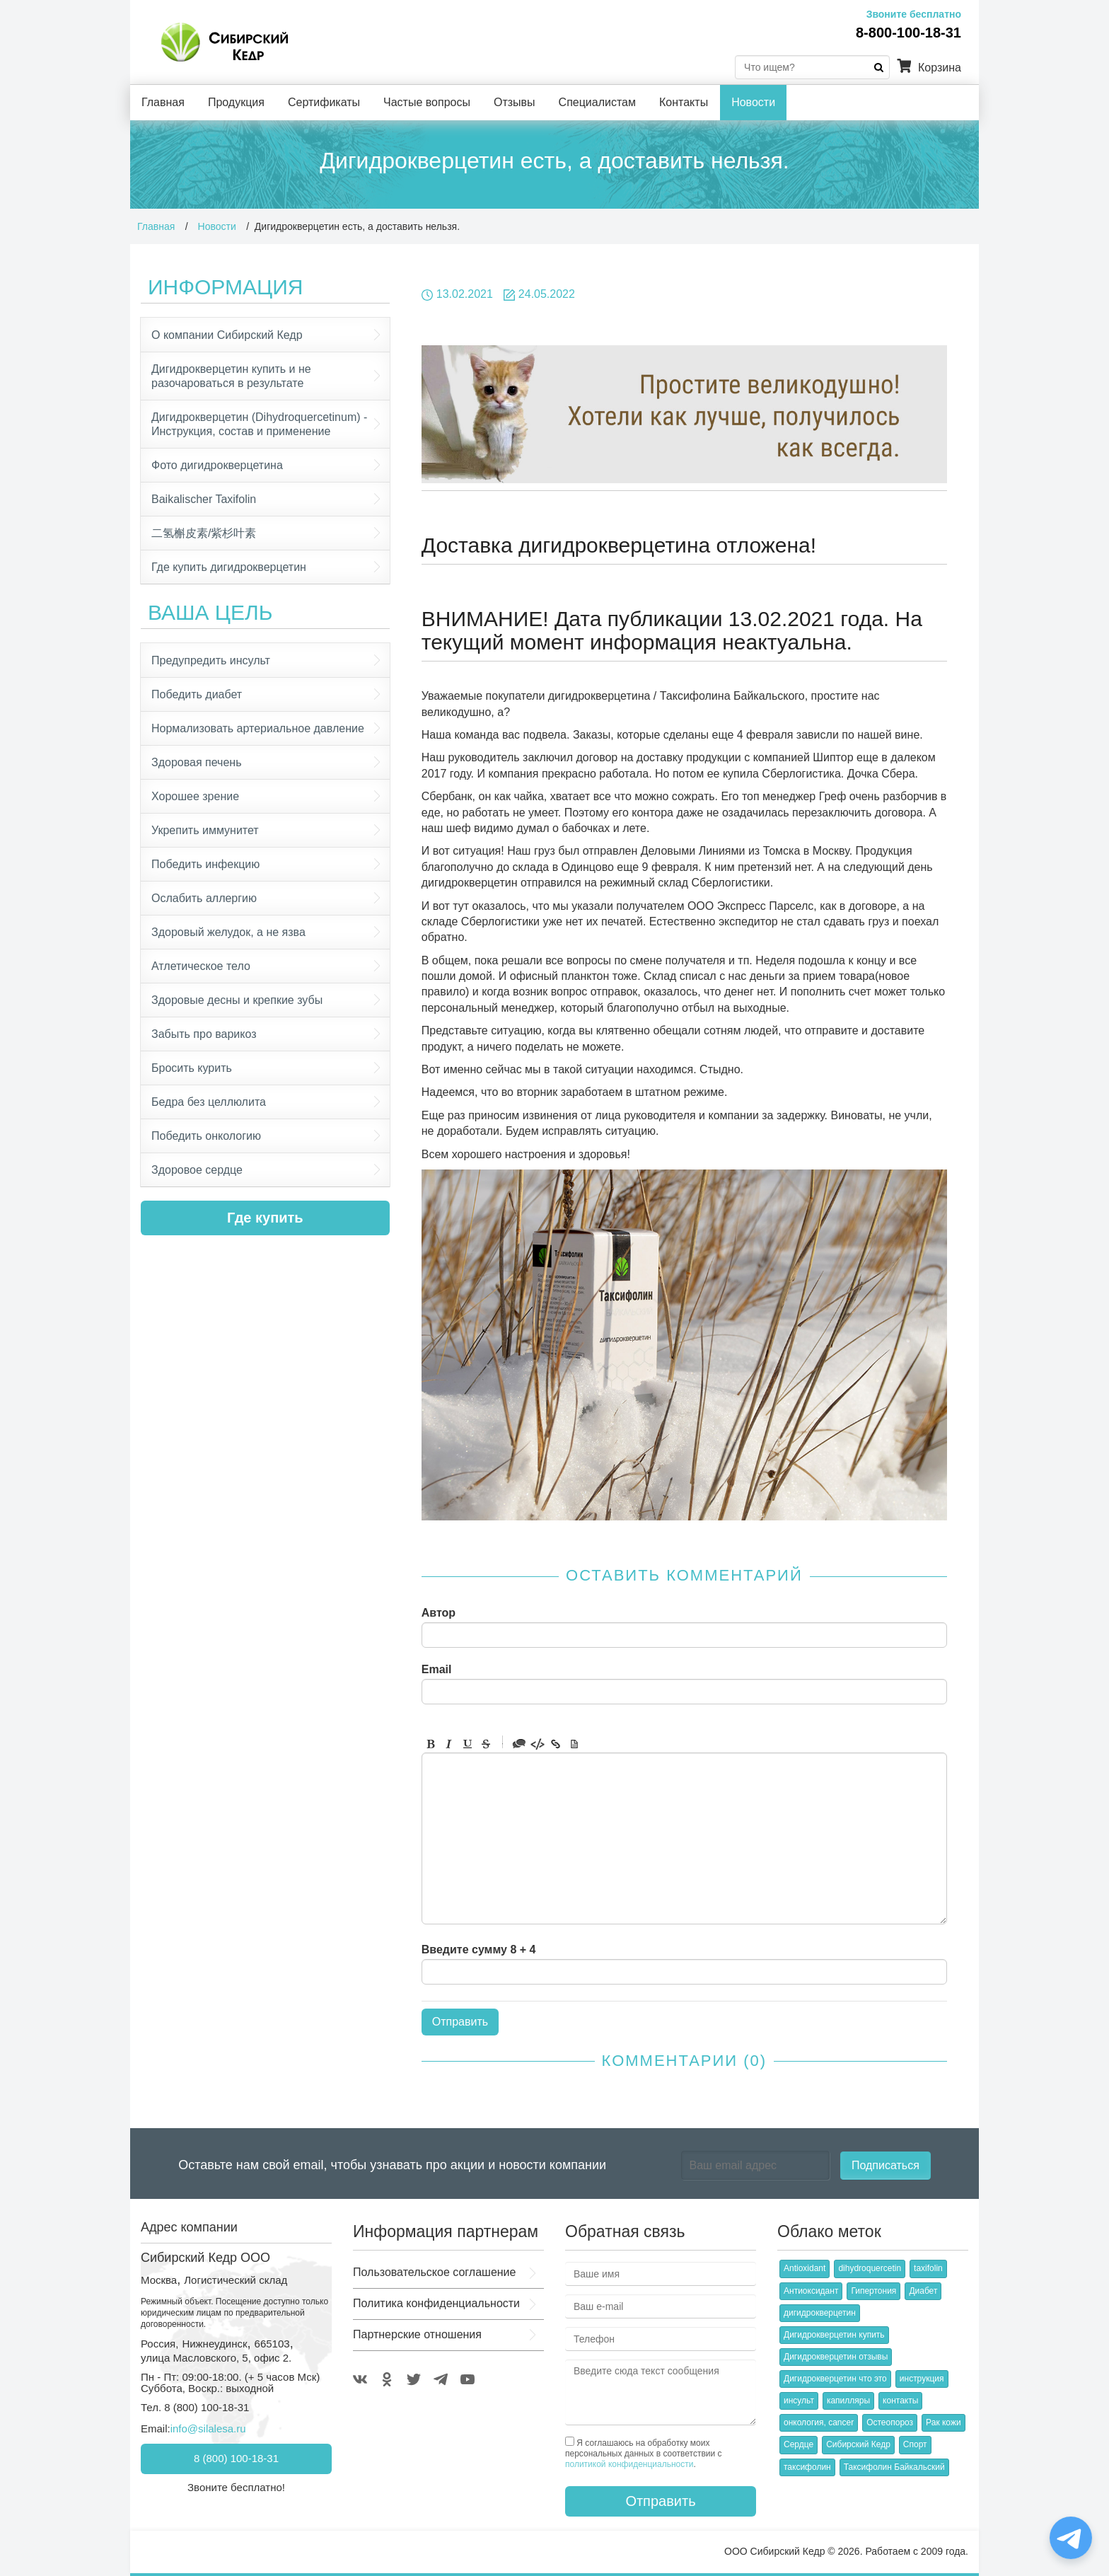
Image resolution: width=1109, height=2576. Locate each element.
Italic (449, 1744)
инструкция (922, 2379)
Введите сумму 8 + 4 (479, 1950)
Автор (438, 1613)
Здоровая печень (196, 762)
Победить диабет (196, 694)
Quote (519, 1744)
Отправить (660, 2501)
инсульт (799, 2400)
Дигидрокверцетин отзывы (836, 2357)
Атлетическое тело (200, 966)
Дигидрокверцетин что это (835, 2379)
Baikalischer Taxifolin (203, 499)
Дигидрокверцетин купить (834, 2335)
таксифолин (807, 2467)
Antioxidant (804, 2268)
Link (556, 1744)
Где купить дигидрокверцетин (228, 567)
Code (537, 1744)
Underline (467, 1744)
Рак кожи (943, 2422)
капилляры (848, 2400)
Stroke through (486, 1744)
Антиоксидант (811, 2291)
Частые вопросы (426, 102)
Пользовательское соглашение (434, 2272)
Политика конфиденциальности (436, 2303)
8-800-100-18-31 (908, 32)
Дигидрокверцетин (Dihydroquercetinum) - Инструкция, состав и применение (259, 424)
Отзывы (514, 102)
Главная (163, 102)
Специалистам (597, 102)
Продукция (236, 102)
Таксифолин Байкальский (894, 2467)
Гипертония (873, 2291)
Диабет (923, 2291)
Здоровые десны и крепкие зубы (237, 1000)
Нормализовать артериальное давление (257, 728)
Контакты (683, 102)
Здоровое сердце (197, 1170)
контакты (900, 2400)
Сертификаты (324, 102)
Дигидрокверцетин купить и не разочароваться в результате (231, 376)
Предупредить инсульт (210, 660)
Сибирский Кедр (858, 2444)
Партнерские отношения (417, 2334)
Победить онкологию (206, 1136)
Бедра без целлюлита (208, 1102)
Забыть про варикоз (204, 1034)
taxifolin (928, 2268)
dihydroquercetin (869, 2268)
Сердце (798, 2444)
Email (437, 1669)
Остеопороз (889, 2422)
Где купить (265, 1217)
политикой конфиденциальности (629, 2464)
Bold (431, 1744)
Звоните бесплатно (913, 14)
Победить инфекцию (205, 864)
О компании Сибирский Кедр (227, 335)
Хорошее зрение (195, 796)
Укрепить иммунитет (205, 830)
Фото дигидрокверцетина (217, 465)
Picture (574, 1744)
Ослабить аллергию (204, 898)
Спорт (915, 2444)
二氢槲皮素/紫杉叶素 (203, 533)
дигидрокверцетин (820, 2313)
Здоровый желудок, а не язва (228, 932)
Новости (753, 102)
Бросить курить (191, 1068)
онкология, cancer (819, 2422)
